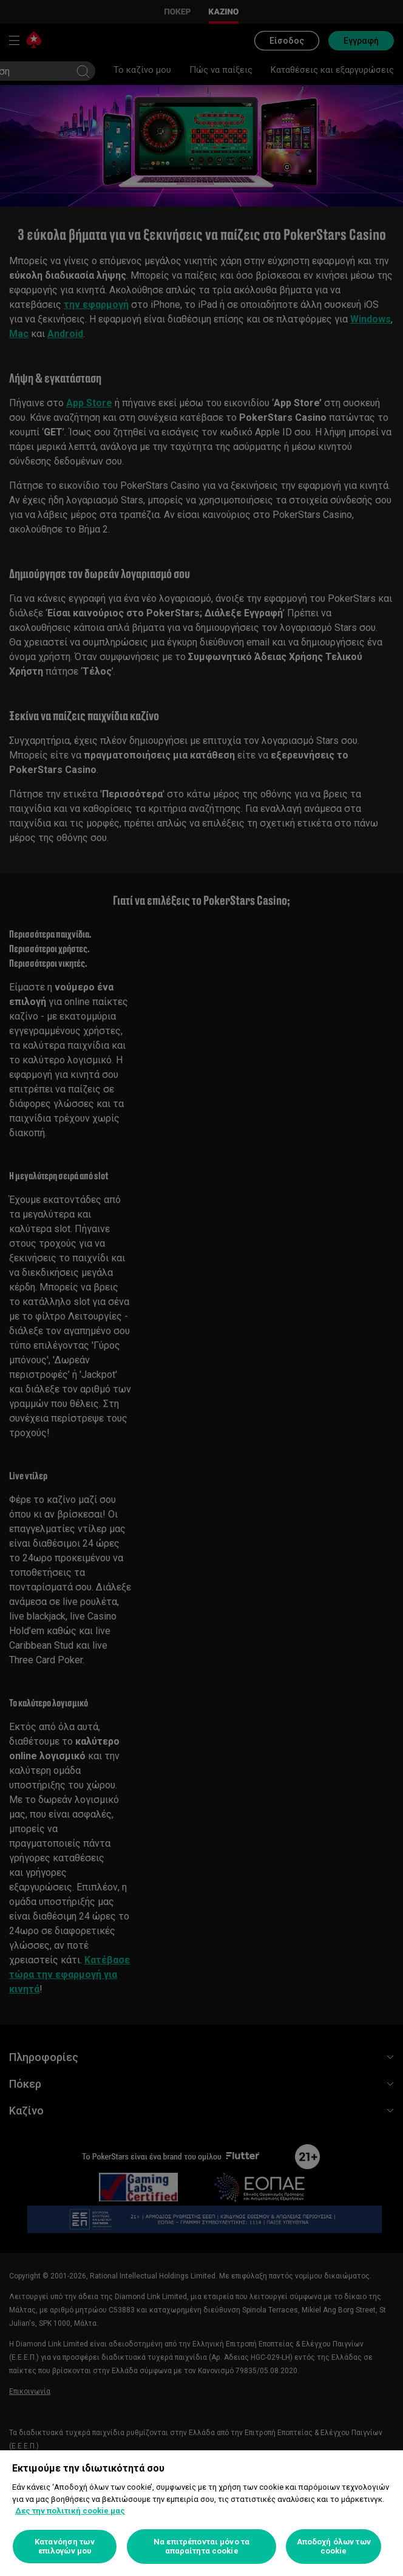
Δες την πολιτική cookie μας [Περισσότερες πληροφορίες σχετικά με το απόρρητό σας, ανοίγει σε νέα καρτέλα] (70, 2510)
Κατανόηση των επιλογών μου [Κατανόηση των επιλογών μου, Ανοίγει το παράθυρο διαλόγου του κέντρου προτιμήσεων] (65, 2546)
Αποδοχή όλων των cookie (334, 2546)
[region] (201, 2513)
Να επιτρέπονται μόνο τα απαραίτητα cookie (201, 2546)
